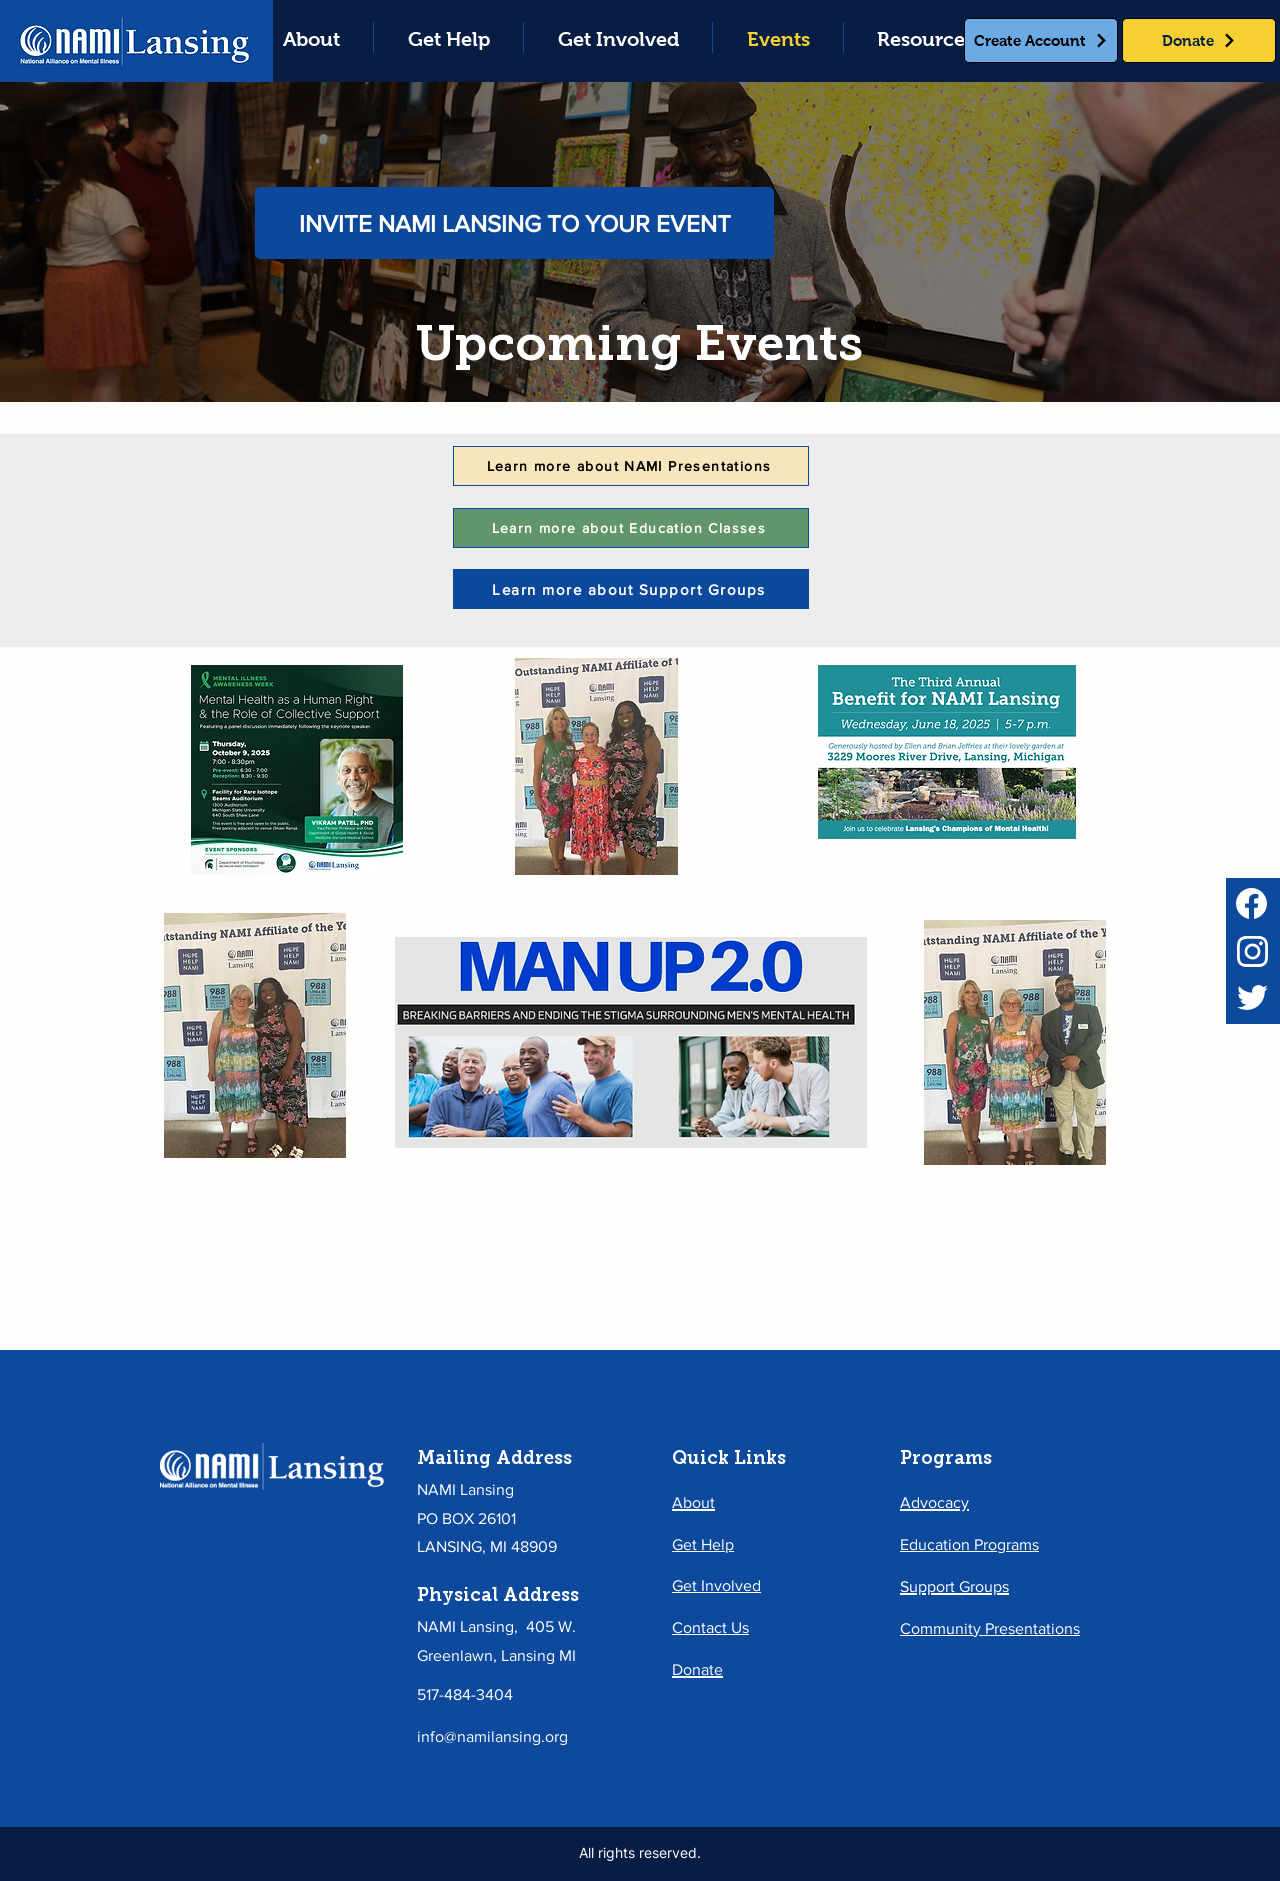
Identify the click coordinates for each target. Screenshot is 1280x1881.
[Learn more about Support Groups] (631, 589)
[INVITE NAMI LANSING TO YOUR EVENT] (514, 223)
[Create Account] (1041, 40)
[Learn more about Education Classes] (631, 528)
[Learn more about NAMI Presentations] (631, 466)
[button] (448, 37)
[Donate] (1199, 40)
